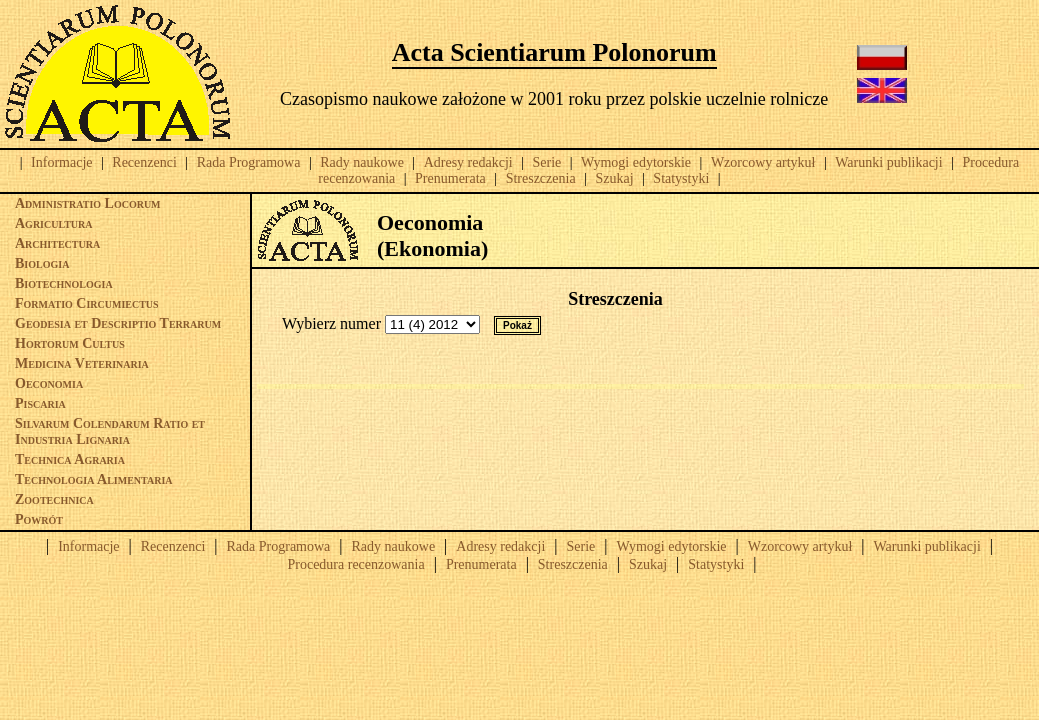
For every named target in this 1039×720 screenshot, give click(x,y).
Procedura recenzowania (355, 564)
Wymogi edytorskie (636, 162)
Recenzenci (144, 162)
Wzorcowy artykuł (763, 162)
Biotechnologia (64, 283)
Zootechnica (54, 499)
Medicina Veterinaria (82, 363)
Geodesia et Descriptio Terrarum (118, 323)
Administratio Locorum (88, 203)
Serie (547, 162)
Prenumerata (450, 178)
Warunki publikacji (888, 162)
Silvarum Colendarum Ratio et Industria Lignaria (110, 431)
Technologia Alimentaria (94, 479)
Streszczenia (541, 178)
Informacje (61, 162)
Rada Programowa (249, 162)
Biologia (42, 263)
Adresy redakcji (468, 162)
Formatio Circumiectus (87, 303)
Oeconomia (49, 383)
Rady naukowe (362, 162)
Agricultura (54, 223)
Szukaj (614, 178)
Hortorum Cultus (70, 343)
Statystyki (681, 178)
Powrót (39, 519)
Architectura (57, 243)
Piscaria (40, 403)
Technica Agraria (70, 459)
